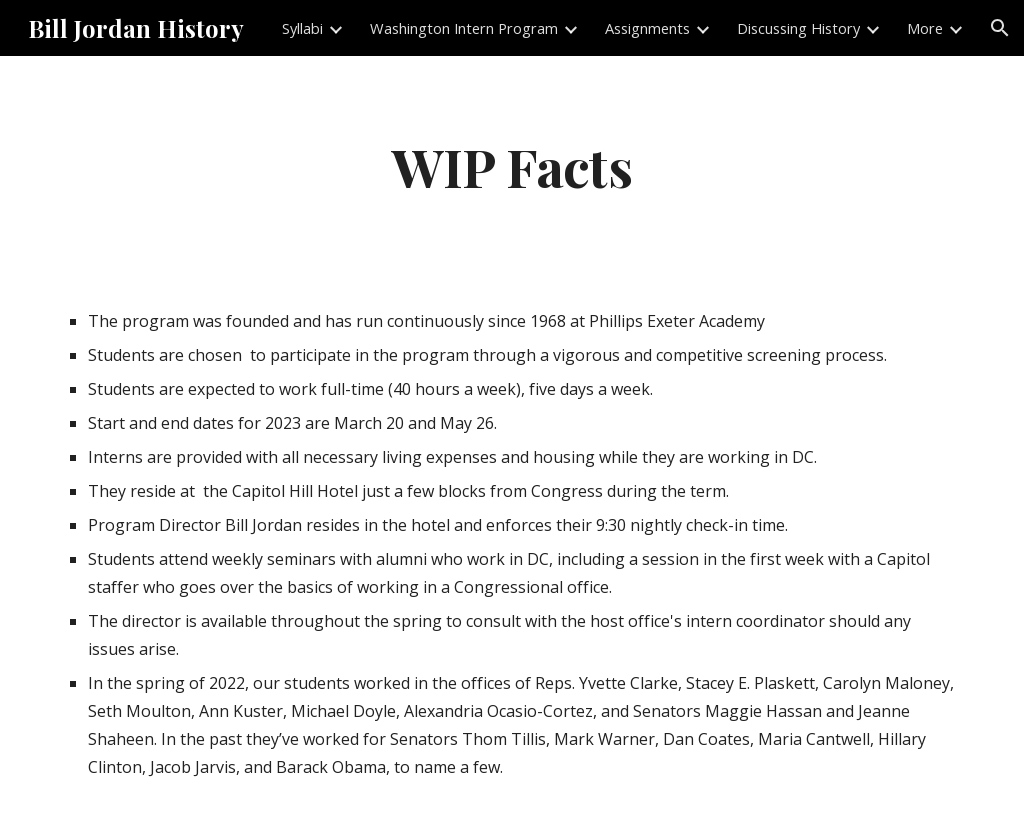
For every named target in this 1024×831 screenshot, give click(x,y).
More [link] (925, 28)
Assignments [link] (647, 28)
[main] (511, 165)
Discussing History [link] (798, 28)
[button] (1000, 28)
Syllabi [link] (302, 28)
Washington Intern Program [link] (464, 28)
